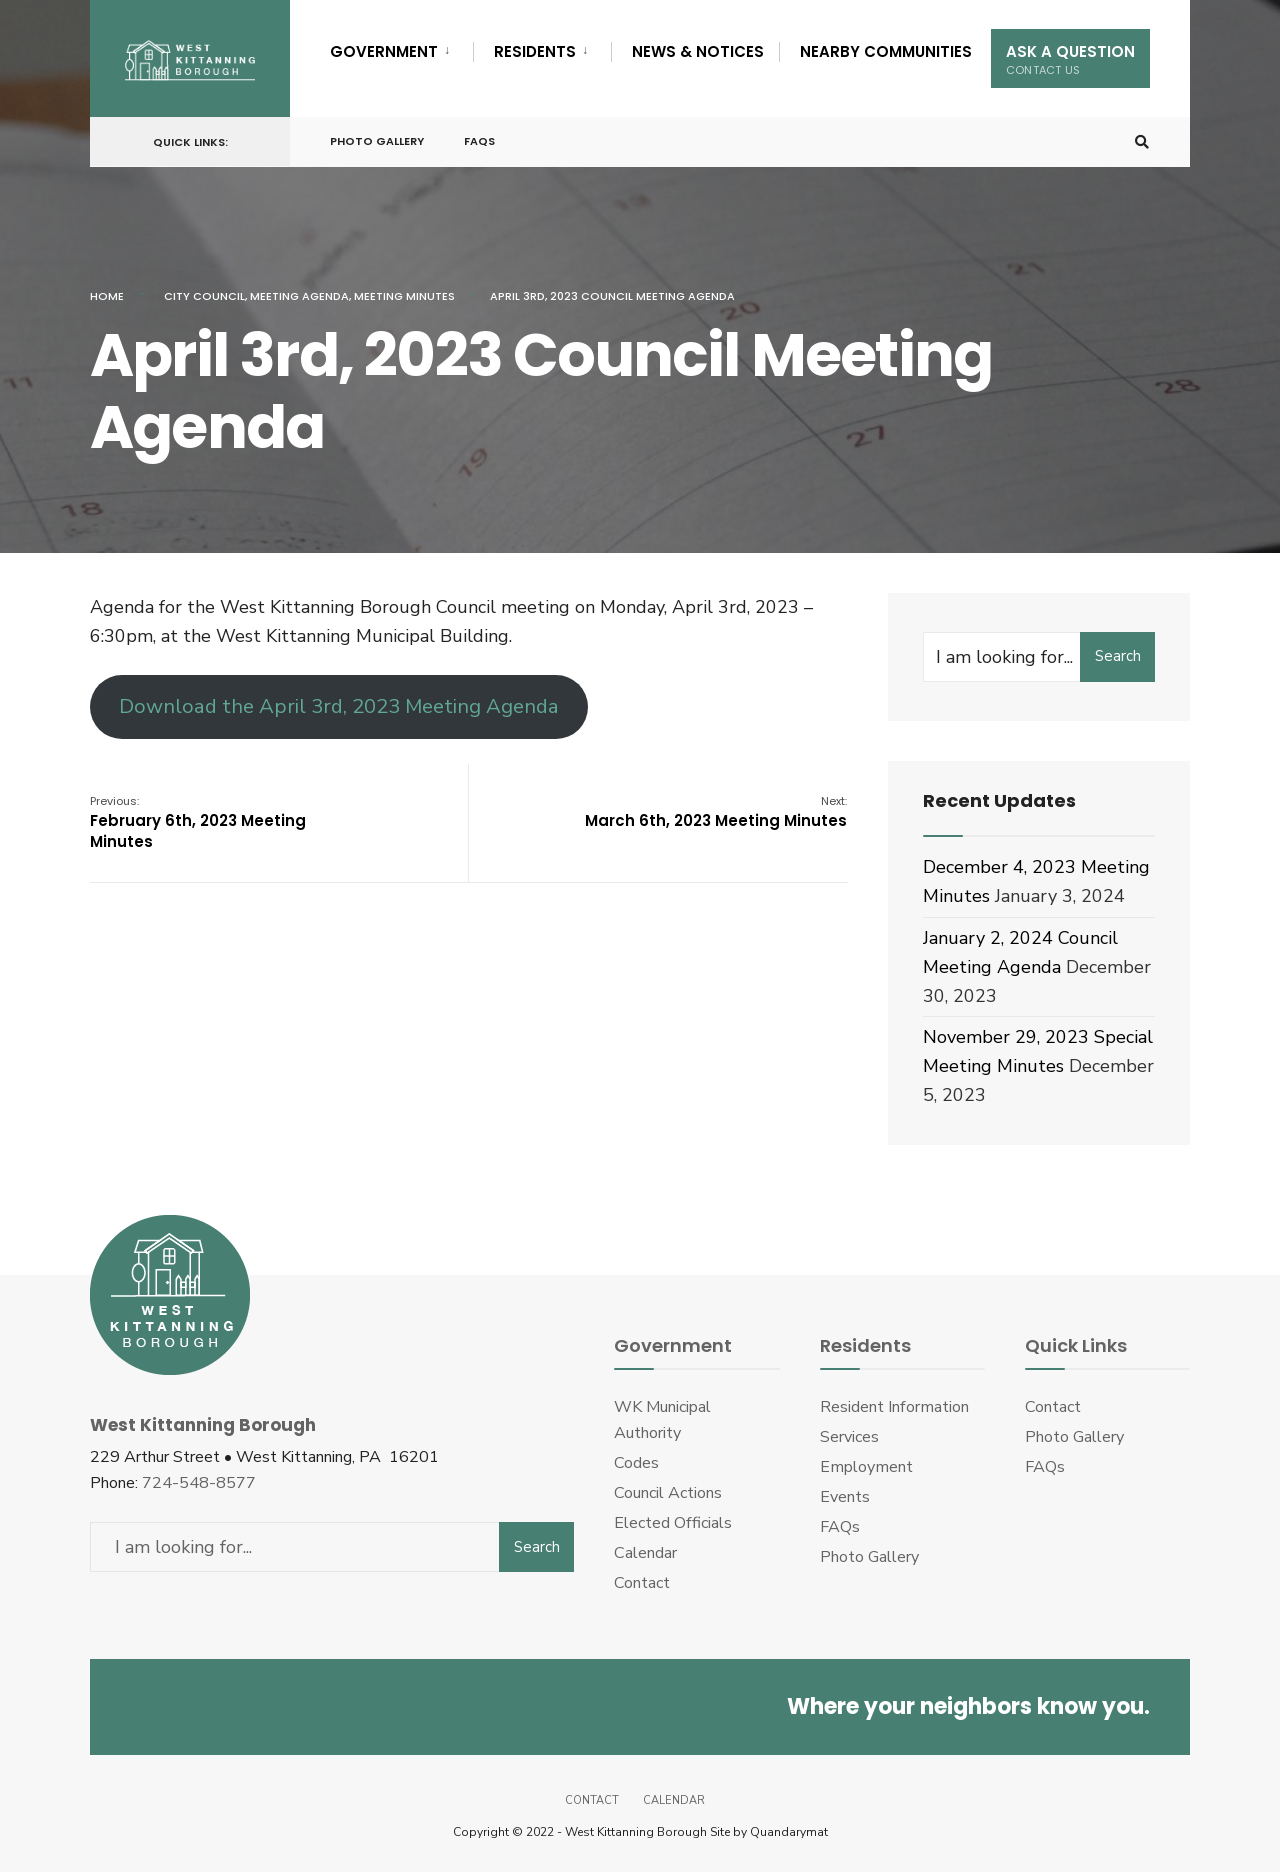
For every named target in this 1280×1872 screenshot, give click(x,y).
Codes (636, 1463)
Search (1118, 656)
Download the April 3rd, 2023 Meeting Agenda (339, 706)
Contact (642, 1583)
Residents (535, 51)
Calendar (645, 1553)
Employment (866, 1467)
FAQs (479, 141)
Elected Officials (673, 1523)
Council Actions (668, 1493)
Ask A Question (1070, 59)
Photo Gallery (377, 141)
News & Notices (698, 51)
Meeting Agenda (299, 296)
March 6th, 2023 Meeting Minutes (716, 812)
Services (849, 1437)
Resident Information (894, 1407)
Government (384, 51)
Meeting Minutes (404, 296)
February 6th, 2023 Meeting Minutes (198, 822)
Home (107, 296)
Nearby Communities (886, 51)
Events (845, 1497)
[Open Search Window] (1142, 142)
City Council (204, 296)
